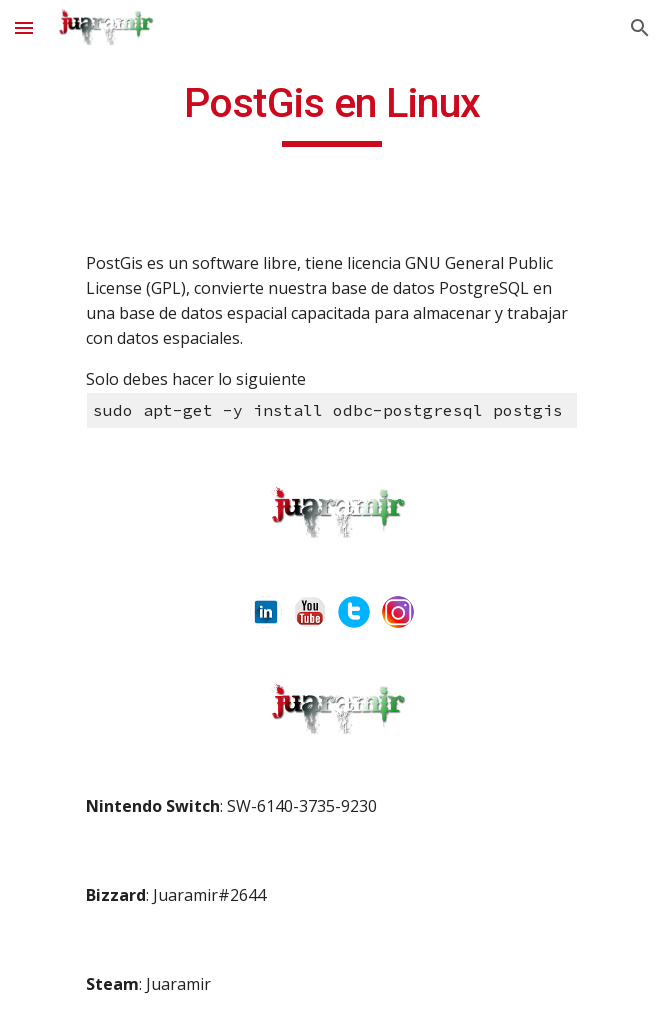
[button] (24, 27)
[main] (331, 112)
